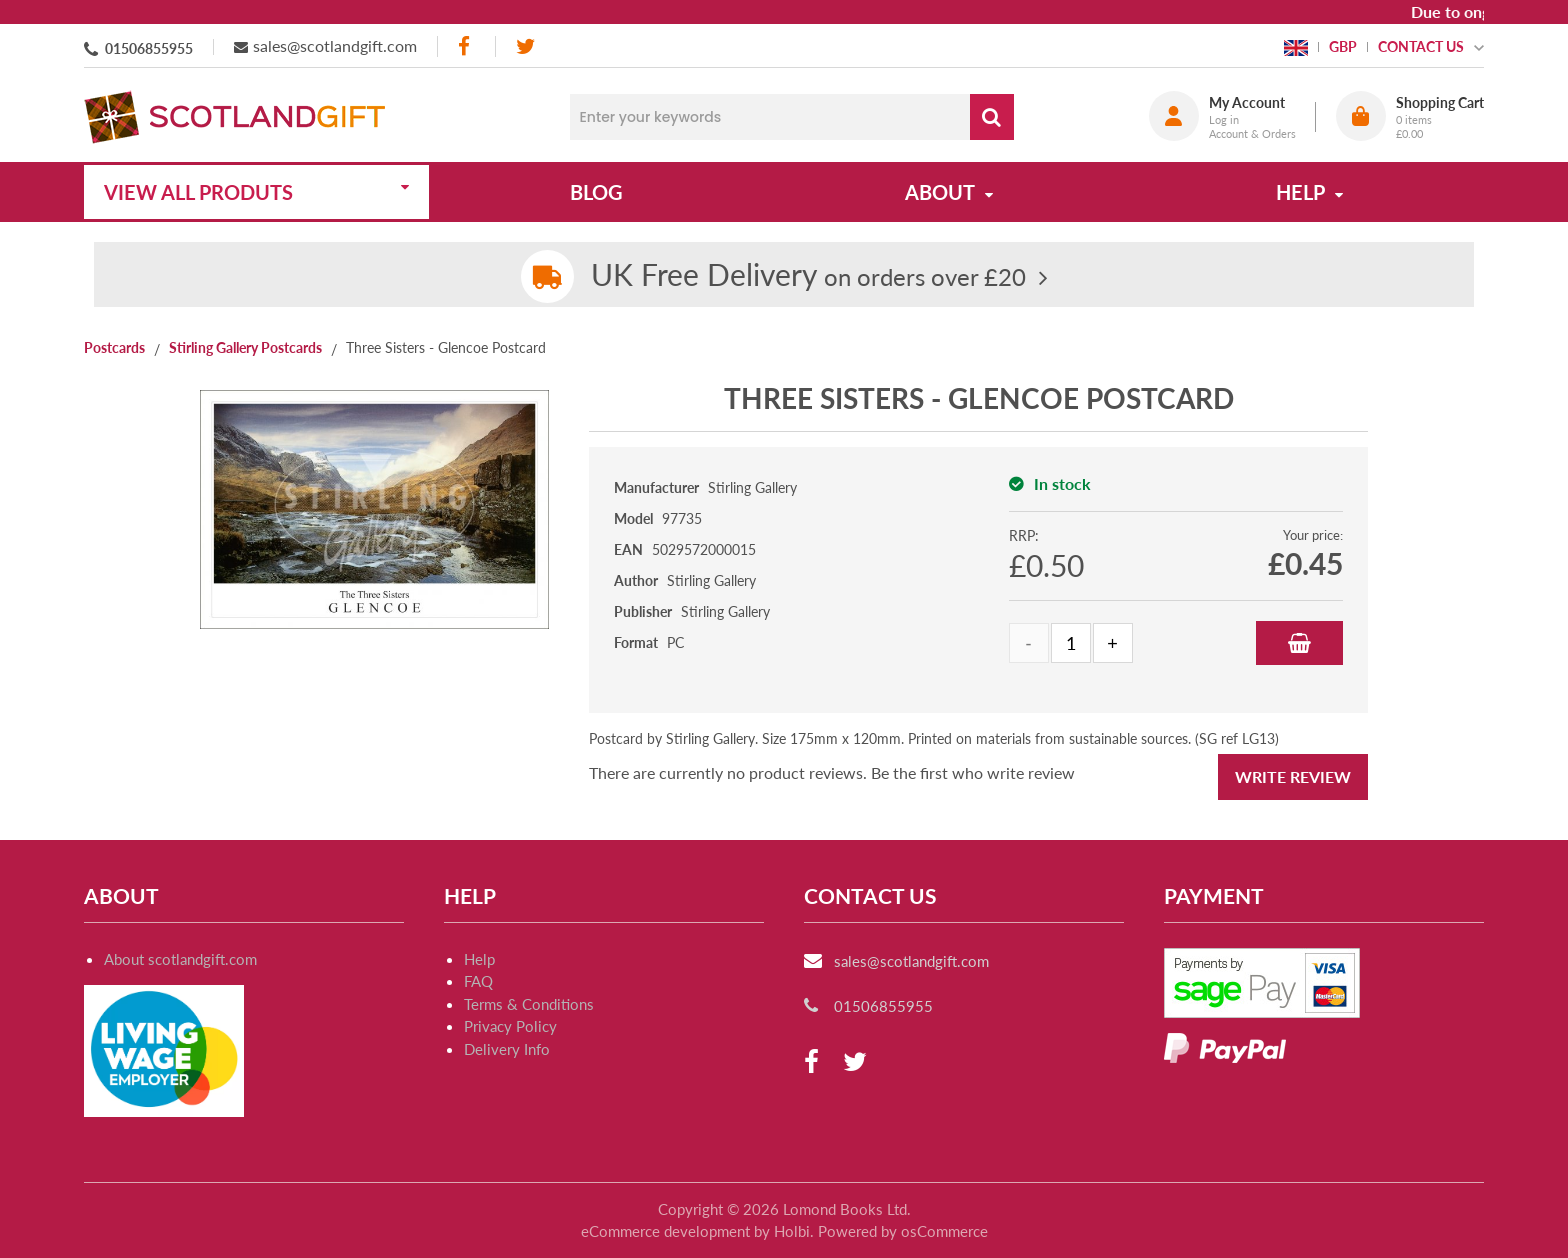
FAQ (478, 981)
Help (479, 959)
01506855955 (149, 48)
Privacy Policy (510, 1026)
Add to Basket (1299, 643)
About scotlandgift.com (180, 959)
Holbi (792, 1231)
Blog (596, 192)
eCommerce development (665, 1231)
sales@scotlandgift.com (335, 45)
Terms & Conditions (529, 1004)
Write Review (1293, 776)
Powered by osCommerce (903, 1231)
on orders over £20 (808, 276)
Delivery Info (507, 1049)
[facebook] (466, 46)
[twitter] (525, 46)
